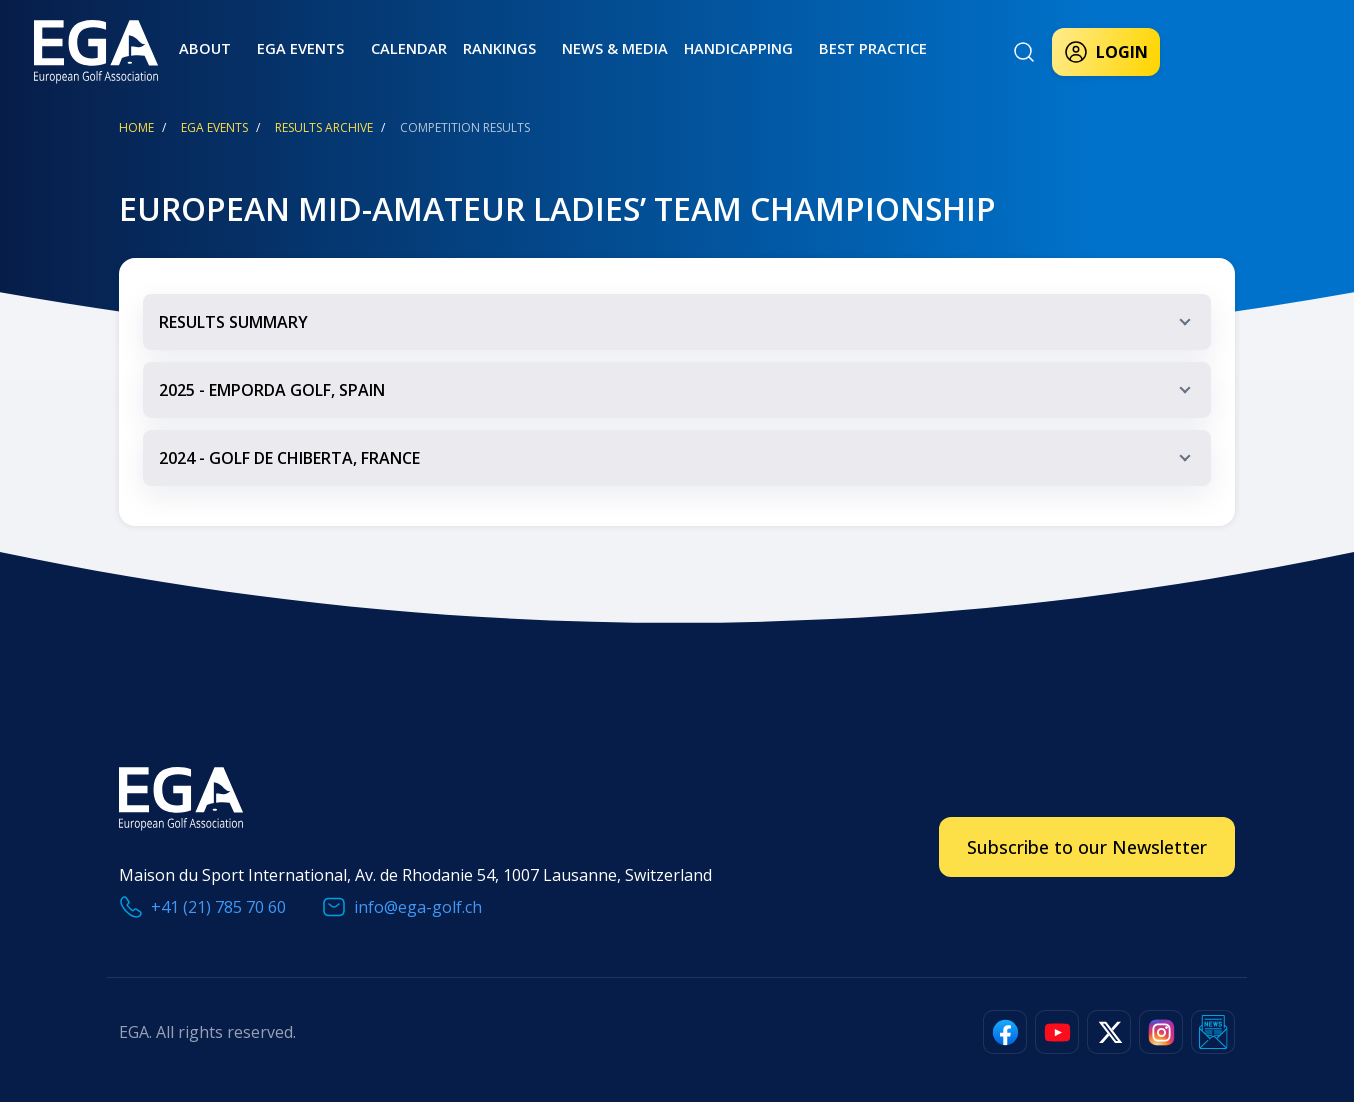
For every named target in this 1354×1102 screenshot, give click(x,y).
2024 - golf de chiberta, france (679, 466)
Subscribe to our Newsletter (1087, 847)
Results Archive (324, 127)
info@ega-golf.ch (418, 907)
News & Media (567, 48)
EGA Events (214, 127)
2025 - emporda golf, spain (679, 398)
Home (136, 127)
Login (1106, 52)
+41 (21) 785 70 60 (218, 907)
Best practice (808, 48)
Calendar (379, 48)
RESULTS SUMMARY (679, 330)
